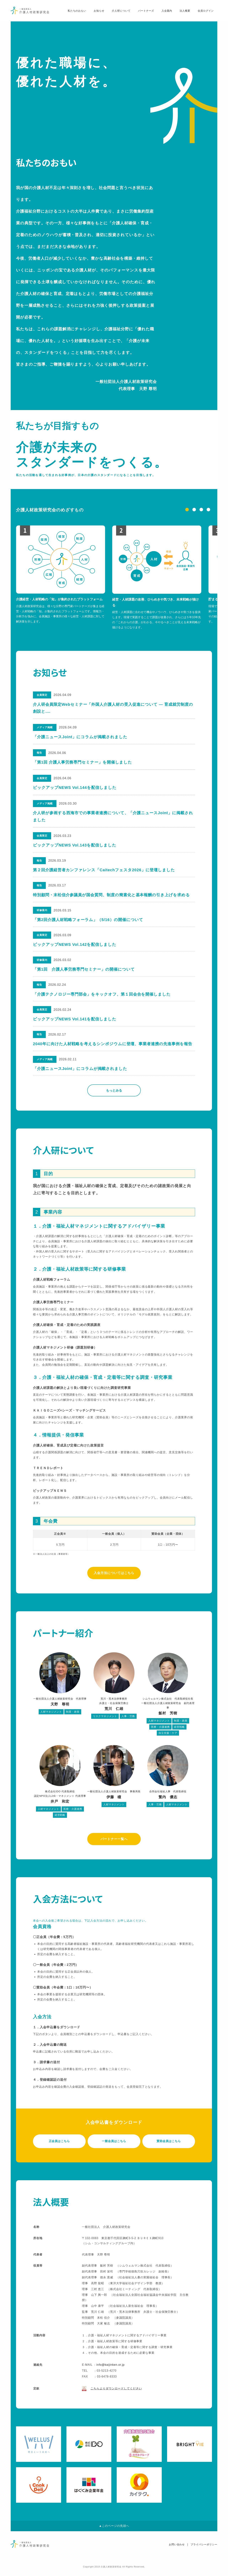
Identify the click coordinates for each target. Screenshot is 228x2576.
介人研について (121, 10)
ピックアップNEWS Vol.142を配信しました (74, 947)
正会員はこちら (59, 2146)
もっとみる (114, 1096)
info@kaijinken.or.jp (110, 2370)
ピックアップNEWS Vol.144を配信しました (74, 787)
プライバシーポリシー (204, 2550)
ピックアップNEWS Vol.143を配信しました (74, 845)
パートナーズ (146, 10)
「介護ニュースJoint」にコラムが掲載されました (80, 737)
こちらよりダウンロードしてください (116, 2393)
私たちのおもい (76, 10)
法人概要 (184, 10)
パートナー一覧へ (114, 1844)
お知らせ (99, 10)
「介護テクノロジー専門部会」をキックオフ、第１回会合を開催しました (102, 997)
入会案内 (166, 10)
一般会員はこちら (114, 2146)
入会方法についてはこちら (114, 1578)
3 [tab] (201, 509)
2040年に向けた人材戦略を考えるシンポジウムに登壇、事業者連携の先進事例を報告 (112, 1048)
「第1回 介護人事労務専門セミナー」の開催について (84, 972)
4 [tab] (208, 509)
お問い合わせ (177, 2550)
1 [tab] (187, 509)
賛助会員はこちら (169, 2146)
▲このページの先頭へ (114, 2531)
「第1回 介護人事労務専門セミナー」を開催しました (82, 762)
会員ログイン (206, 10)
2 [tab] (194, 509)
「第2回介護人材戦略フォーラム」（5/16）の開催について (88, 921)
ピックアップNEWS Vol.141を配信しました (74, 1023)
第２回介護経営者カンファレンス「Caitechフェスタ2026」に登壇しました (104, 871)
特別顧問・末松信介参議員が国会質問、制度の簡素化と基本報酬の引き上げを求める (111, 896)
